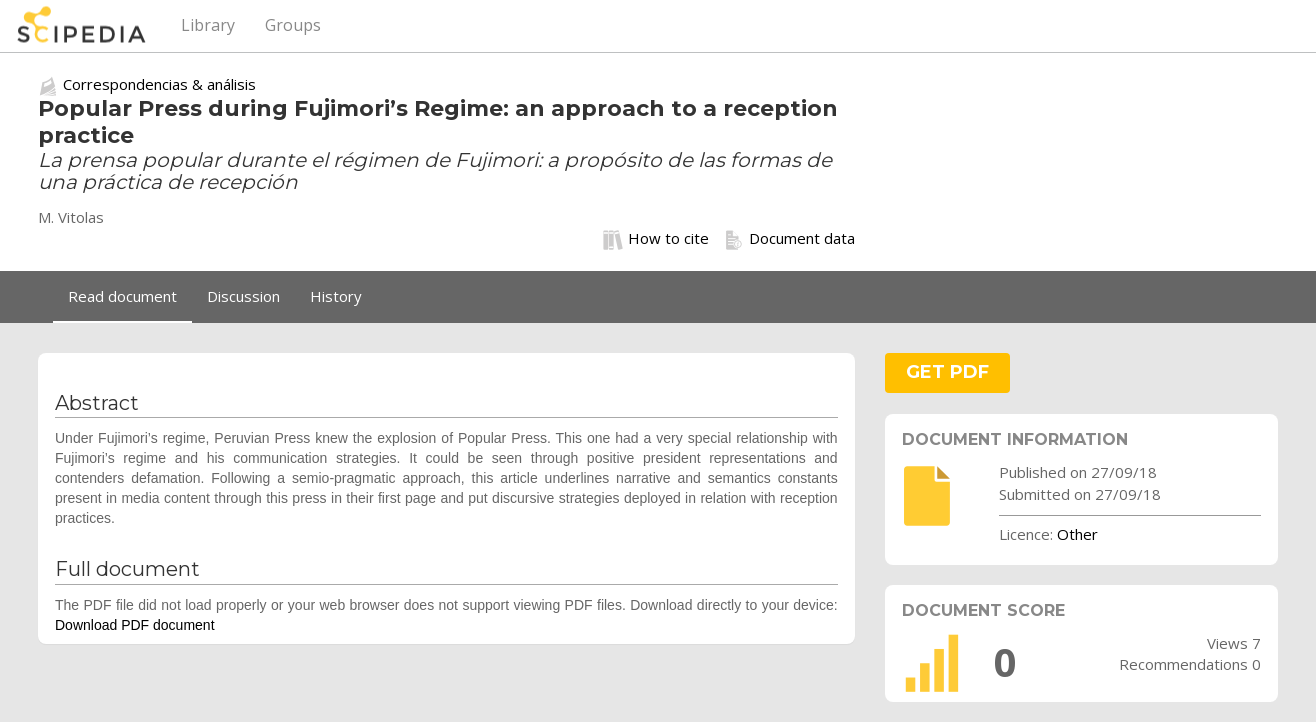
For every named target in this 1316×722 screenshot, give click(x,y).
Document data (789, 239)
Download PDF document (135, 625)
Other (1077, 534)
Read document (122, 296)
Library (208, 25)
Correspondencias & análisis (159, 84)
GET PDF (947, 372)
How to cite (656, 239)
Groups (293, 25)
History (336, 296)
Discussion (243, 296)
